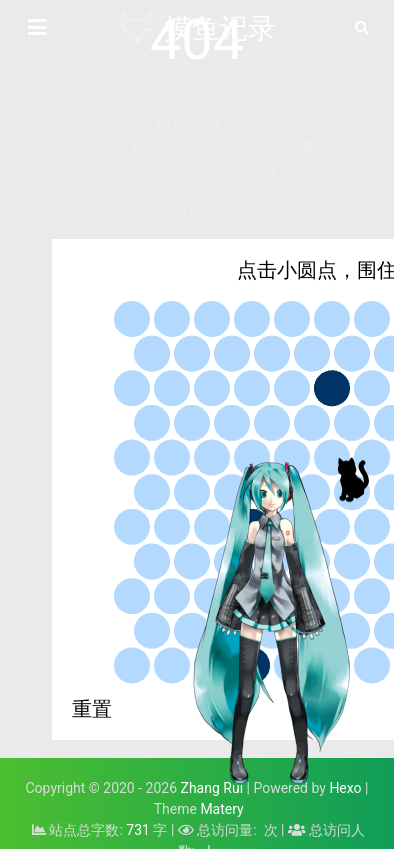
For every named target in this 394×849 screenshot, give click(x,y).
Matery (221, 809)
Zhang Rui (212, 788)
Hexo (345, 788)
